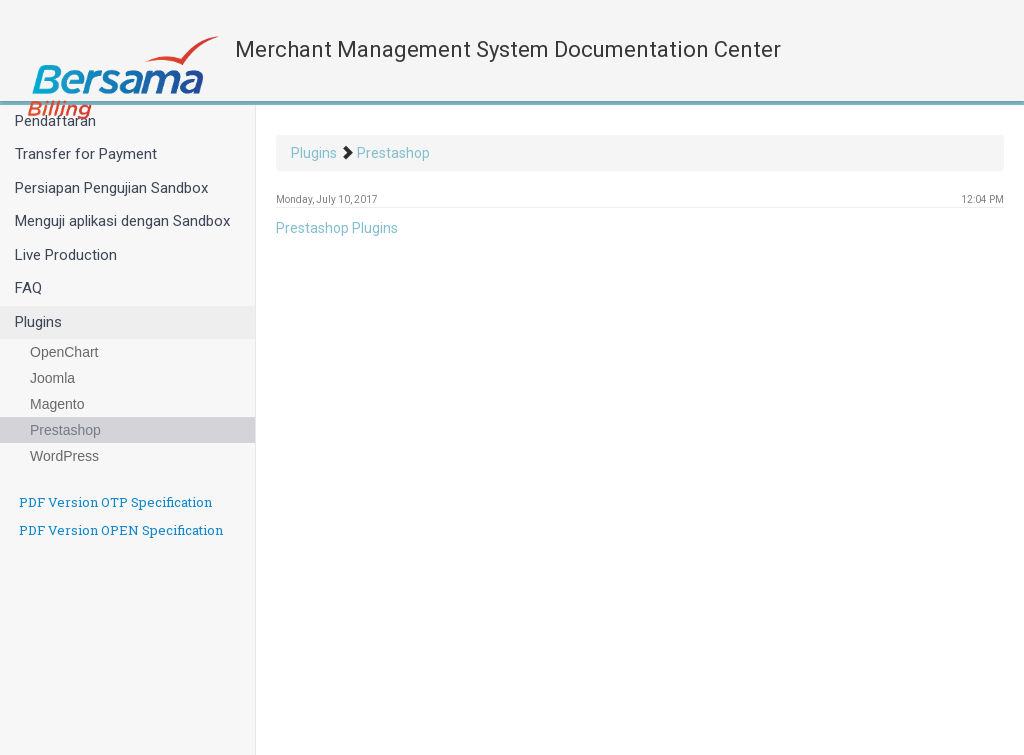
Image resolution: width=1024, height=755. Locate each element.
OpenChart (64, 352)
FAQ (28, 288)
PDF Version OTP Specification (115, 502)
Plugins (38, 322)
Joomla (52, 378)
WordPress (64, 456)
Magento (57, 404)
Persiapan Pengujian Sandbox (111, 188)
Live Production (66, 255)
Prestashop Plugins (337, 228)
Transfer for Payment (86, 154)
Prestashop (65, 430)
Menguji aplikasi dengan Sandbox (122, 221)
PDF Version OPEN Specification (121, 530)
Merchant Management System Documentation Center (508, 49)
